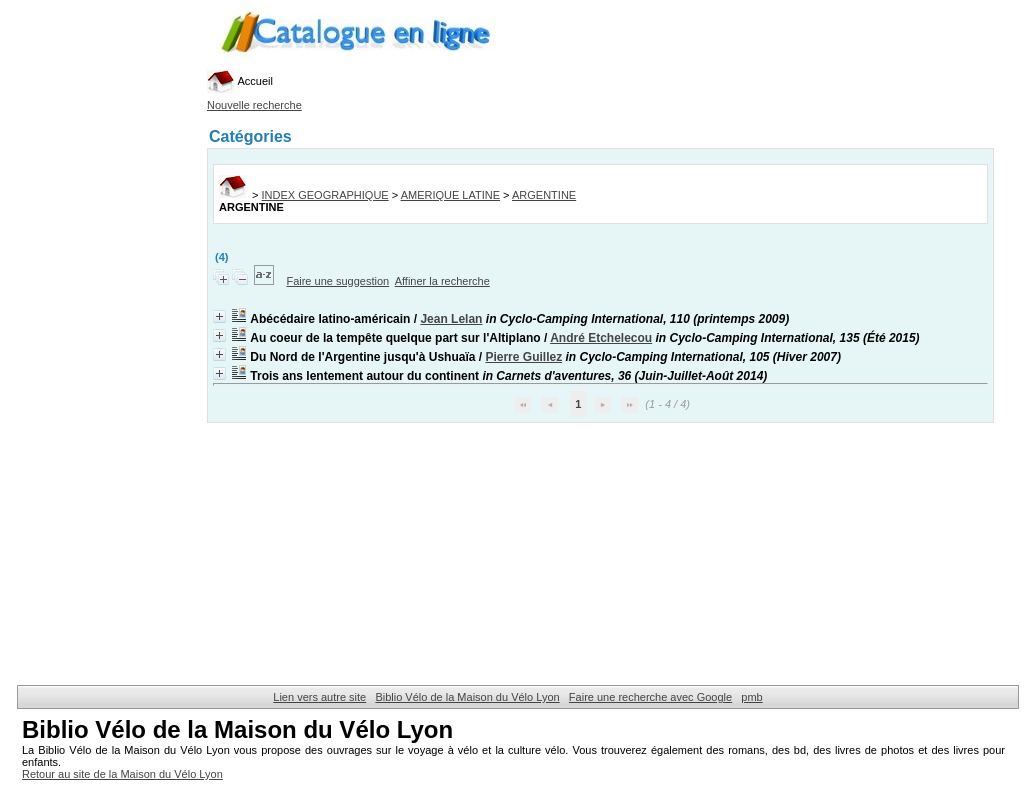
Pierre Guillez (523, 357)
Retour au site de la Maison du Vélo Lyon (122, 774)
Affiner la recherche (442, 281)
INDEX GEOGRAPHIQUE (325, 195)
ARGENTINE (544, 195)
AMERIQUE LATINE (450, 195)
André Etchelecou (601, 338)
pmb (751, 697)
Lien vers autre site (319, 697)
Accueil (240, 81)
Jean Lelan (451, 319)
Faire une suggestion (337, 281)
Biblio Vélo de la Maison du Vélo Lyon (467, 697)
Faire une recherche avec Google (650, 697)
